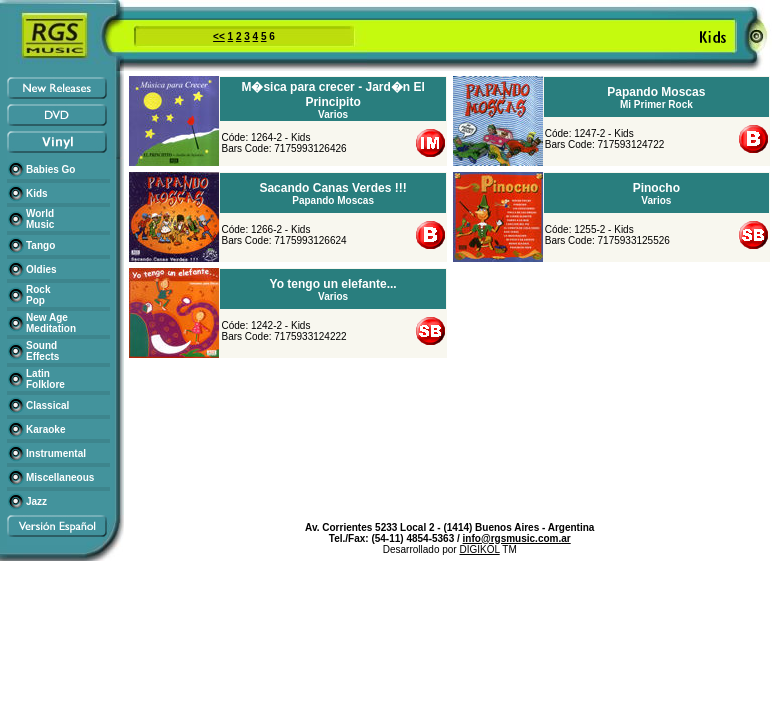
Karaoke (45, 429)
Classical (47, 405)
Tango (40, 245)
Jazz (36, 501)
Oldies (41, 269)
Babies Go (50, 169)
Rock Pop (38, 295)
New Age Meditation (51, 323)
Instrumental (56, 453)
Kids (37, 193)
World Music (40, 219)
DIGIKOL (479, 549)
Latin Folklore (45, 379)
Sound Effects (42, 351)
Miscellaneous (60, 477)
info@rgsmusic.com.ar (517, 538)
